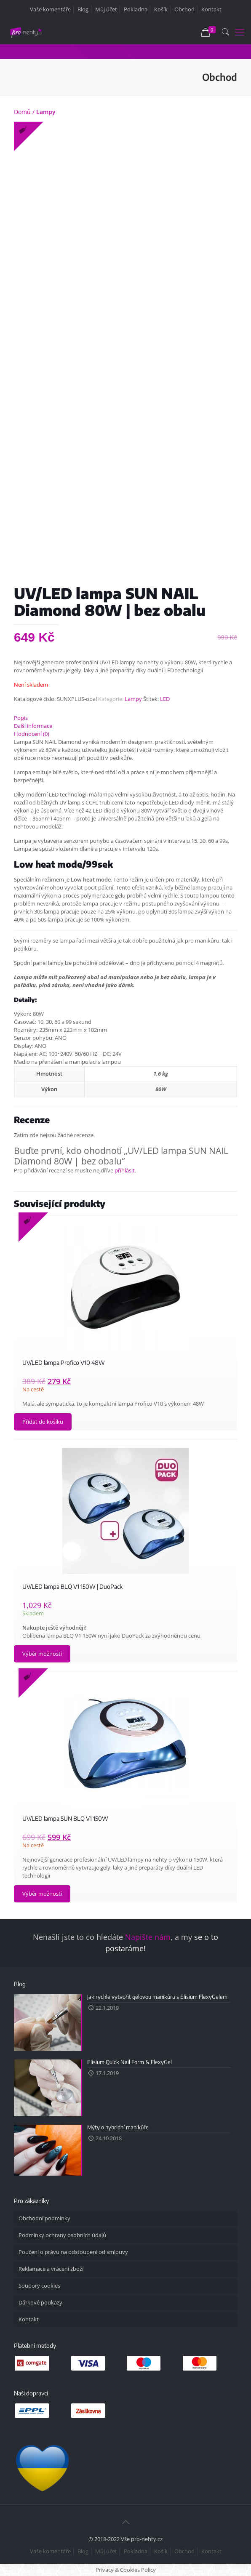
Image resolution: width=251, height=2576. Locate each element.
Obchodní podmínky (44, 2218)
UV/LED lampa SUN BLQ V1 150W (65, 1818)
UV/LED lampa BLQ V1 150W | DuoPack (72, 1586)
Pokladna (135, 9)
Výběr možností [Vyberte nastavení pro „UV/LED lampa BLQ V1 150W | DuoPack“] (42, 1653)
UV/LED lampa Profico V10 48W (63, 1362)
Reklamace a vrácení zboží (51, 2268)
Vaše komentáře (50, 9)
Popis (21, 718)
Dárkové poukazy (40, 2302)
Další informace (33, 726)
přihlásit (125, 1170)
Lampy (46, 112)
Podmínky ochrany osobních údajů (62, 2235)
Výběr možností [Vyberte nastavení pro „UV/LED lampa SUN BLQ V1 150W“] (42, 1893)
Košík (161, 9)
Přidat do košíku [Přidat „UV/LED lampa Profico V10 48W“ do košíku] (42, 1421)
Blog (82, 9)
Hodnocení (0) (31, 734)
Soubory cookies (39, 2285)
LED (165, 699)
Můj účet (106, 9)
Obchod (184, 9)
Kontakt (211, 9)
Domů (22, 112)
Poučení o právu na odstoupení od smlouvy (73, 2252)
